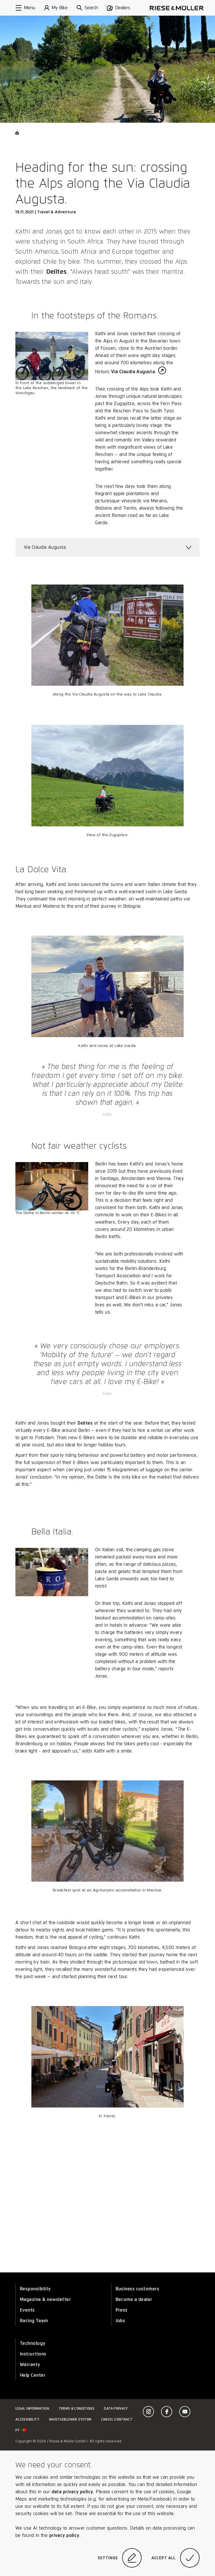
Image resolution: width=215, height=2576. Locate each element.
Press (122, 2310)
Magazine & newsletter (45, 2299)
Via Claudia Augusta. (133, 371)
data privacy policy (72, 2491)
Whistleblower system (70, 2419)
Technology (33, 2343)
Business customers (138, 2288)
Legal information (32, 2408)
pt (20, 2430)
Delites (56, 271)
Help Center (32, 2375)
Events (27, 2310)
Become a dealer (134, 2299)
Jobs (120, 2320)
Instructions (33, 2354)
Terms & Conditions (76, 2408)
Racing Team (34, 2320)
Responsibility (35, 2288)
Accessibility (27, 2419)
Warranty (30, 2364)
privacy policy (64, 2535)
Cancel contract (116, 2419)
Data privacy (116, 2408)
